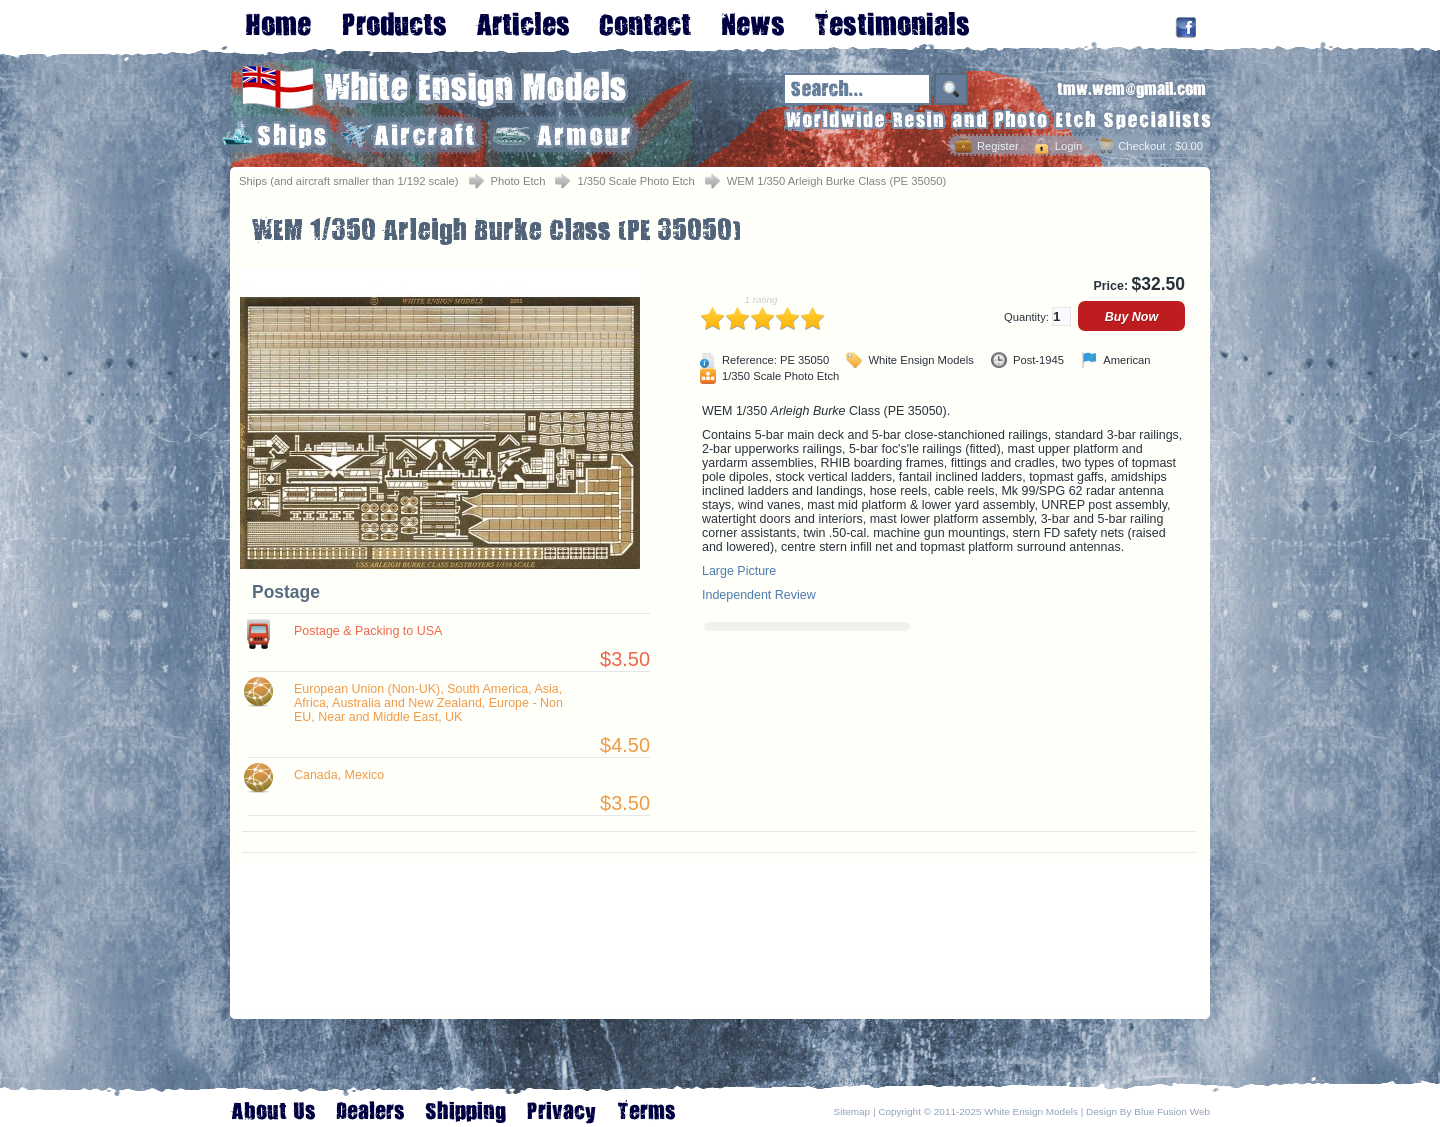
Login (1068, 146)
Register (998, 146)
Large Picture (739, 571)
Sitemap (852, 1111)
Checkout (1141, 146)
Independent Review (759, 595)
